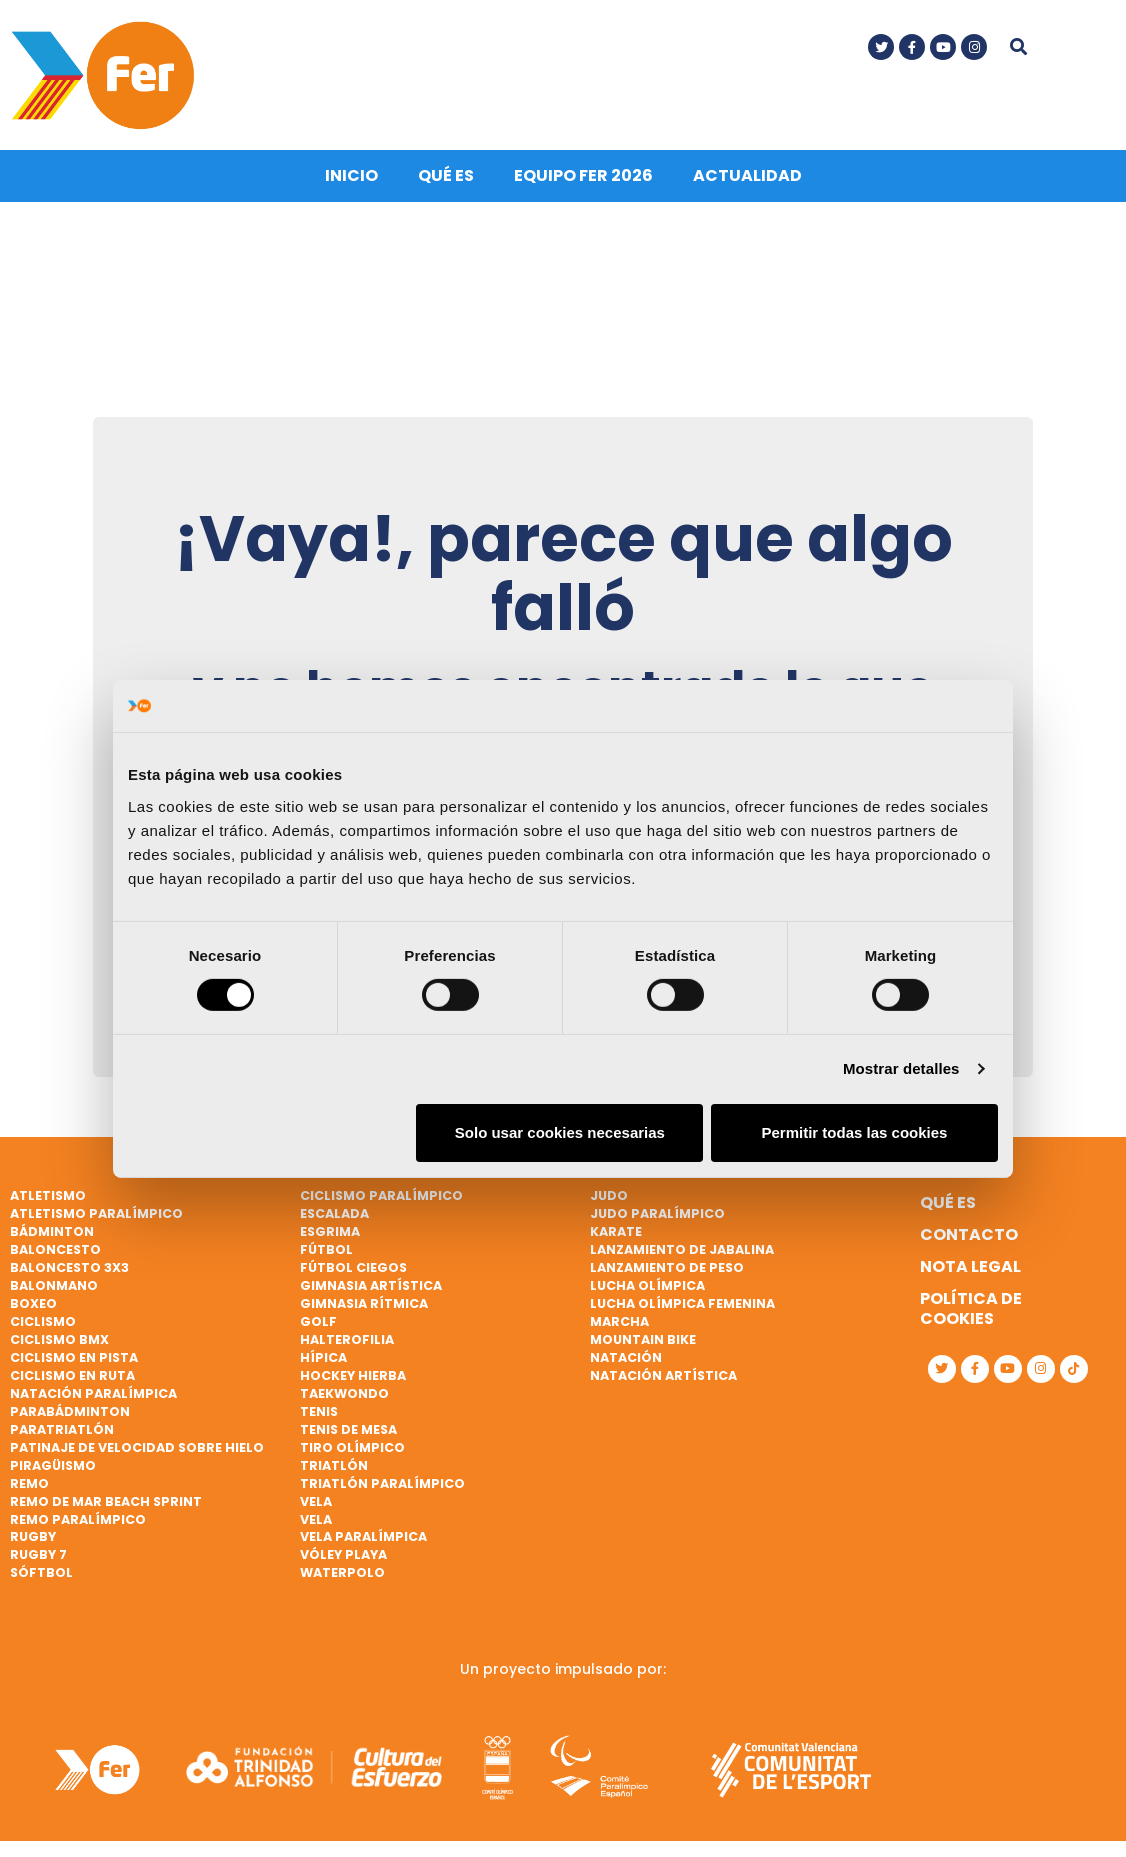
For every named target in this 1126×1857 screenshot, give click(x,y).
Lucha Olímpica (647, 1281)
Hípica (323, 1353)
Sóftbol (41, 1568)
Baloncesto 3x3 (69, 1263)
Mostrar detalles (901, 1068)
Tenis (319, 1407)
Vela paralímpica (363, 1532)
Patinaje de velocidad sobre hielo (137, 1443)
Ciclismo (43, 1317)
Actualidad (747, 171)
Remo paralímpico (78, 1514)
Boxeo (33, 1299)
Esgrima (330, 1227)
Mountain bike (643, 1335)
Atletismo (48, 1191)
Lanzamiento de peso (667, 1263)
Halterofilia (347, 1335)
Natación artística (663, 1371)
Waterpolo (342, 1568)
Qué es (446, 171)
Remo (29, 1479)
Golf (318, 1317)
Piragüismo (53, 1461)
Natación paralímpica (93, 1389)
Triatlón (334, 1461)
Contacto (969, 1230)
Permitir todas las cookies (854, 1132)
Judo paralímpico (657, 1209)
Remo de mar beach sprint (106, 1496)
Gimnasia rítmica (364, 1299)
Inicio (351, 171)
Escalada (334, 1209)
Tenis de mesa (348, 1425)
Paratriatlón (62, 1425)
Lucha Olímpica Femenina (682, 1299)
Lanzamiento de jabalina (682, 1245)
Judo (609, 1191)
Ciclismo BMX (59, 1335)
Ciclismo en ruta (72, 1371)
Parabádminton (70, 1407)
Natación (626, 1353)
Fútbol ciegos (353, 1263)
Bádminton (52, 1227)
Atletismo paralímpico (96, 1209)
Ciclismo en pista (74, 1353)
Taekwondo (344, 1389)
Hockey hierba (353, 1371)
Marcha (619, 1317)
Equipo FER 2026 (583, 171)
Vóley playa (343, 1550)
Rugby (33, 1532)
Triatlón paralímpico (382, 1479)
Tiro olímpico (352, 1443)
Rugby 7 (38, 1550)
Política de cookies (971, 1304)
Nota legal (970, 1262)
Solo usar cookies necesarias (560, 1132)
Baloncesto (55, 1245)
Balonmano (54, 1281)
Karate (616, 1227)
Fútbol (326, 1245)
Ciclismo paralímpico (381, 1191)
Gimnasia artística (371, 1281)
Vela (316, 1496)
